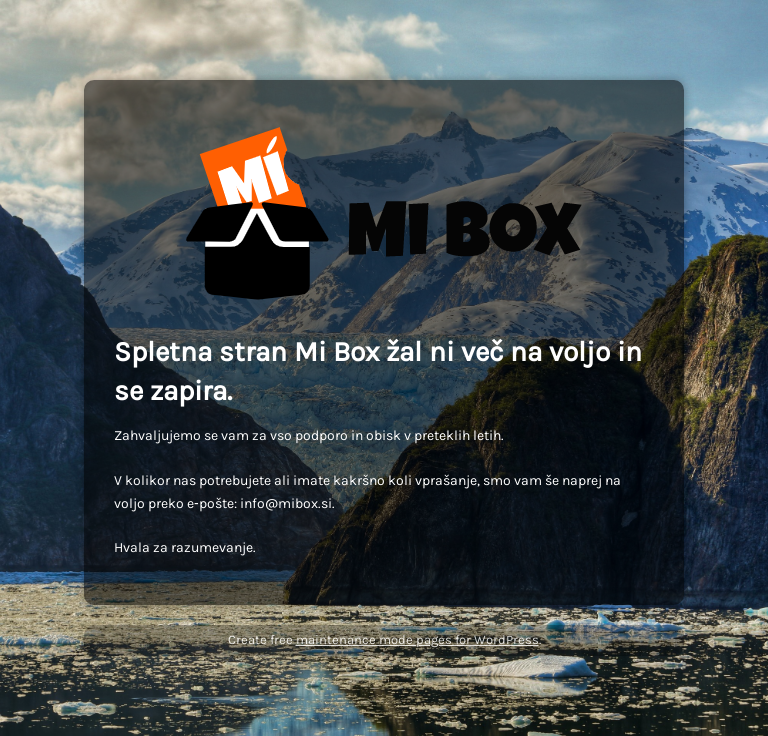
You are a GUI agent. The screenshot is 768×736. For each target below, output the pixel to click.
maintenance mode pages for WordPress (417, 639)
